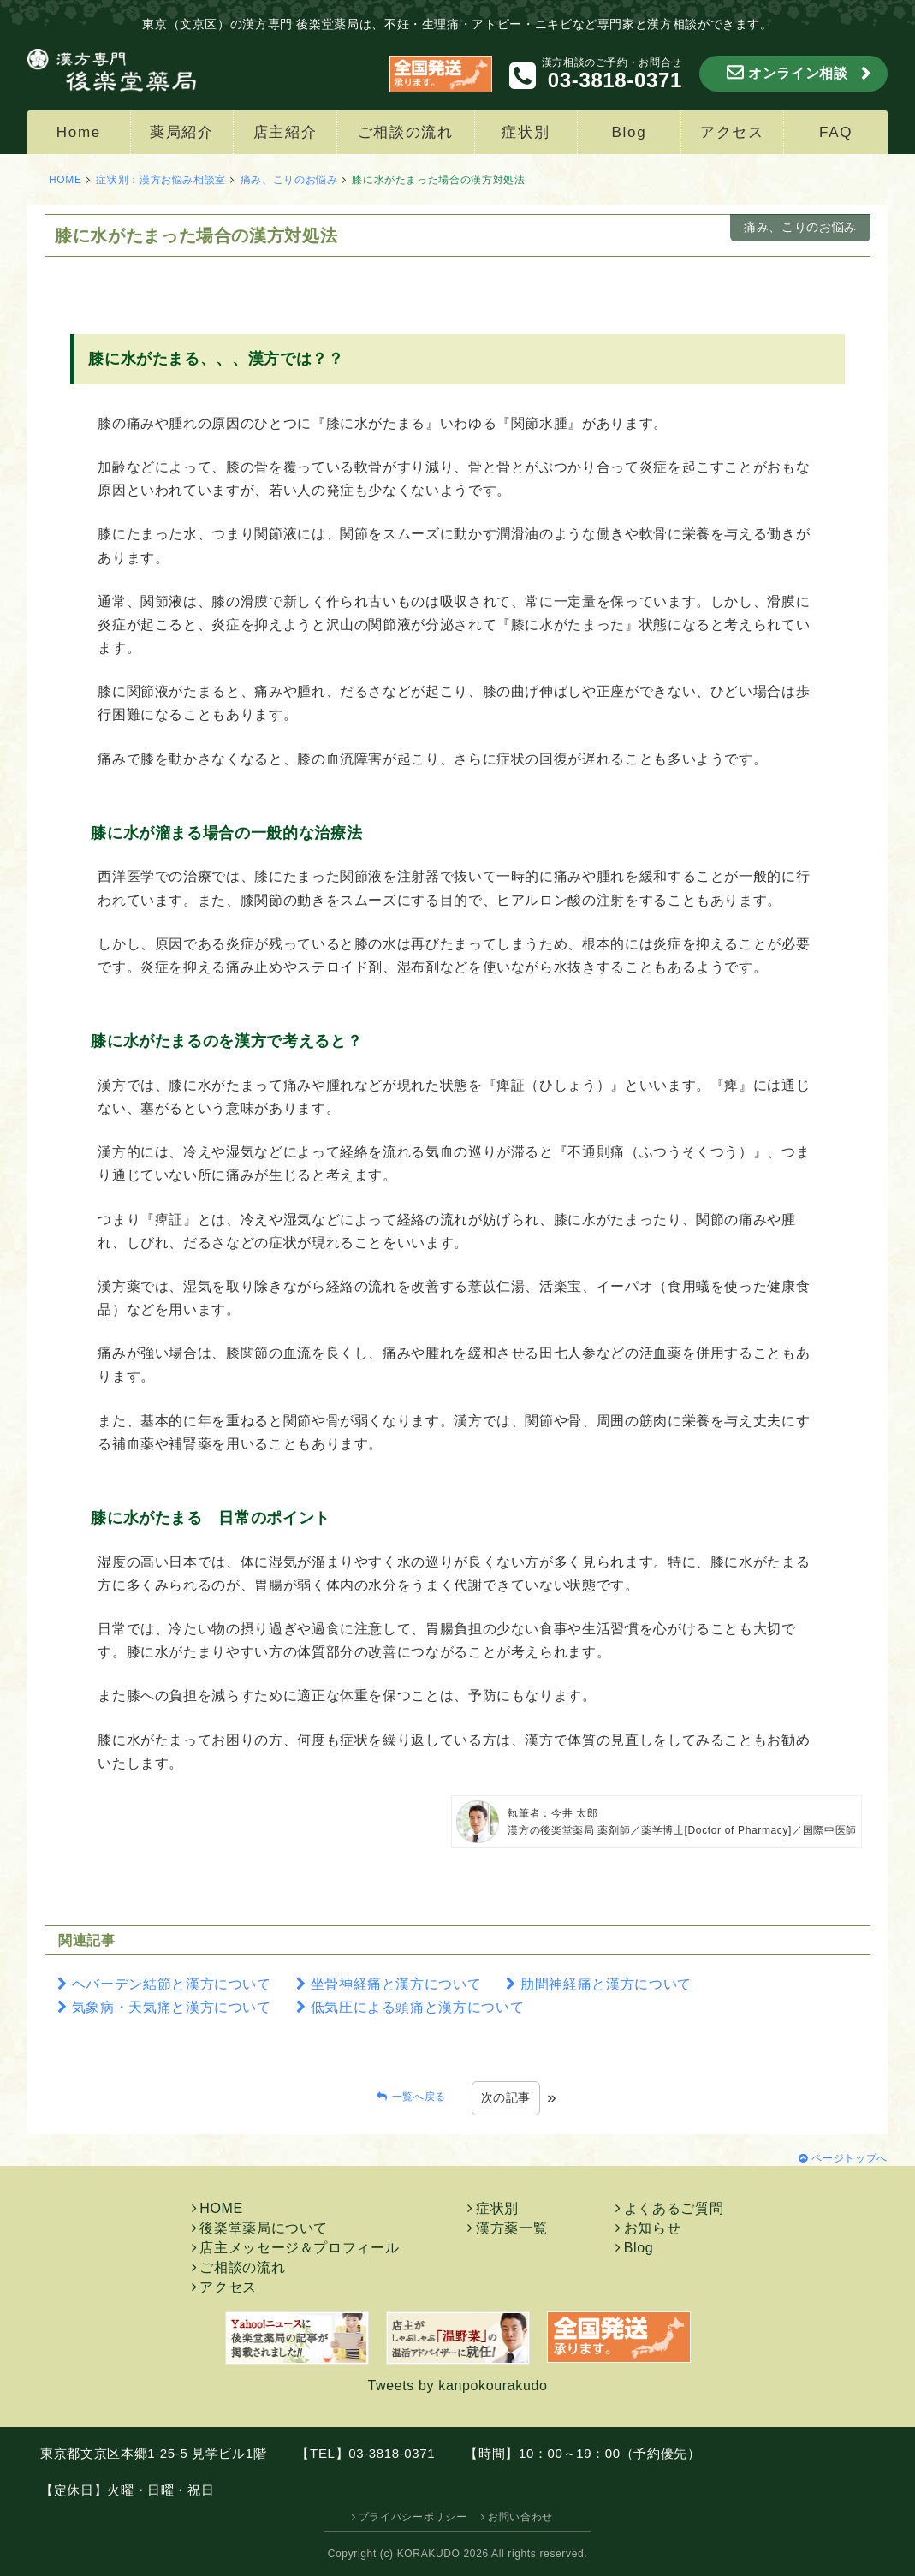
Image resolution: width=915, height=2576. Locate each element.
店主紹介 (285, 132)
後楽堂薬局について (263, 2228)
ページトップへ (849, 2158)
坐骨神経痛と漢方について (396, 1984)
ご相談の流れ (406, 132)
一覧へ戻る (419, 2097)
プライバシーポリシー (412, 2517)
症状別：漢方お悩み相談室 (161, 180)
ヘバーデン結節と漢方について (171, 1984)
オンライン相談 (797, 73)
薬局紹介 (182, 132)
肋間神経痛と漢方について (606, 1984)
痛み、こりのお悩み (289, 180)
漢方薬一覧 (511, 2228)
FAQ (836, 132)
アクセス (732, 132)
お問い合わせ (520, 2517)
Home (78, 132)
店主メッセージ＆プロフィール (299, 2247)
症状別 (526, 132)
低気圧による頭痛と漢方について (418, 2007)
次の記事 (506, 2097)
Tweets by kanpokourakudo (457, 2385)
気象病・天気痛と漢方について (171, 2007)
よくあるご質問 (673, 2208)
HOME (65, 180)
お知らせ (652, 2228)
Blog (629, 132)
